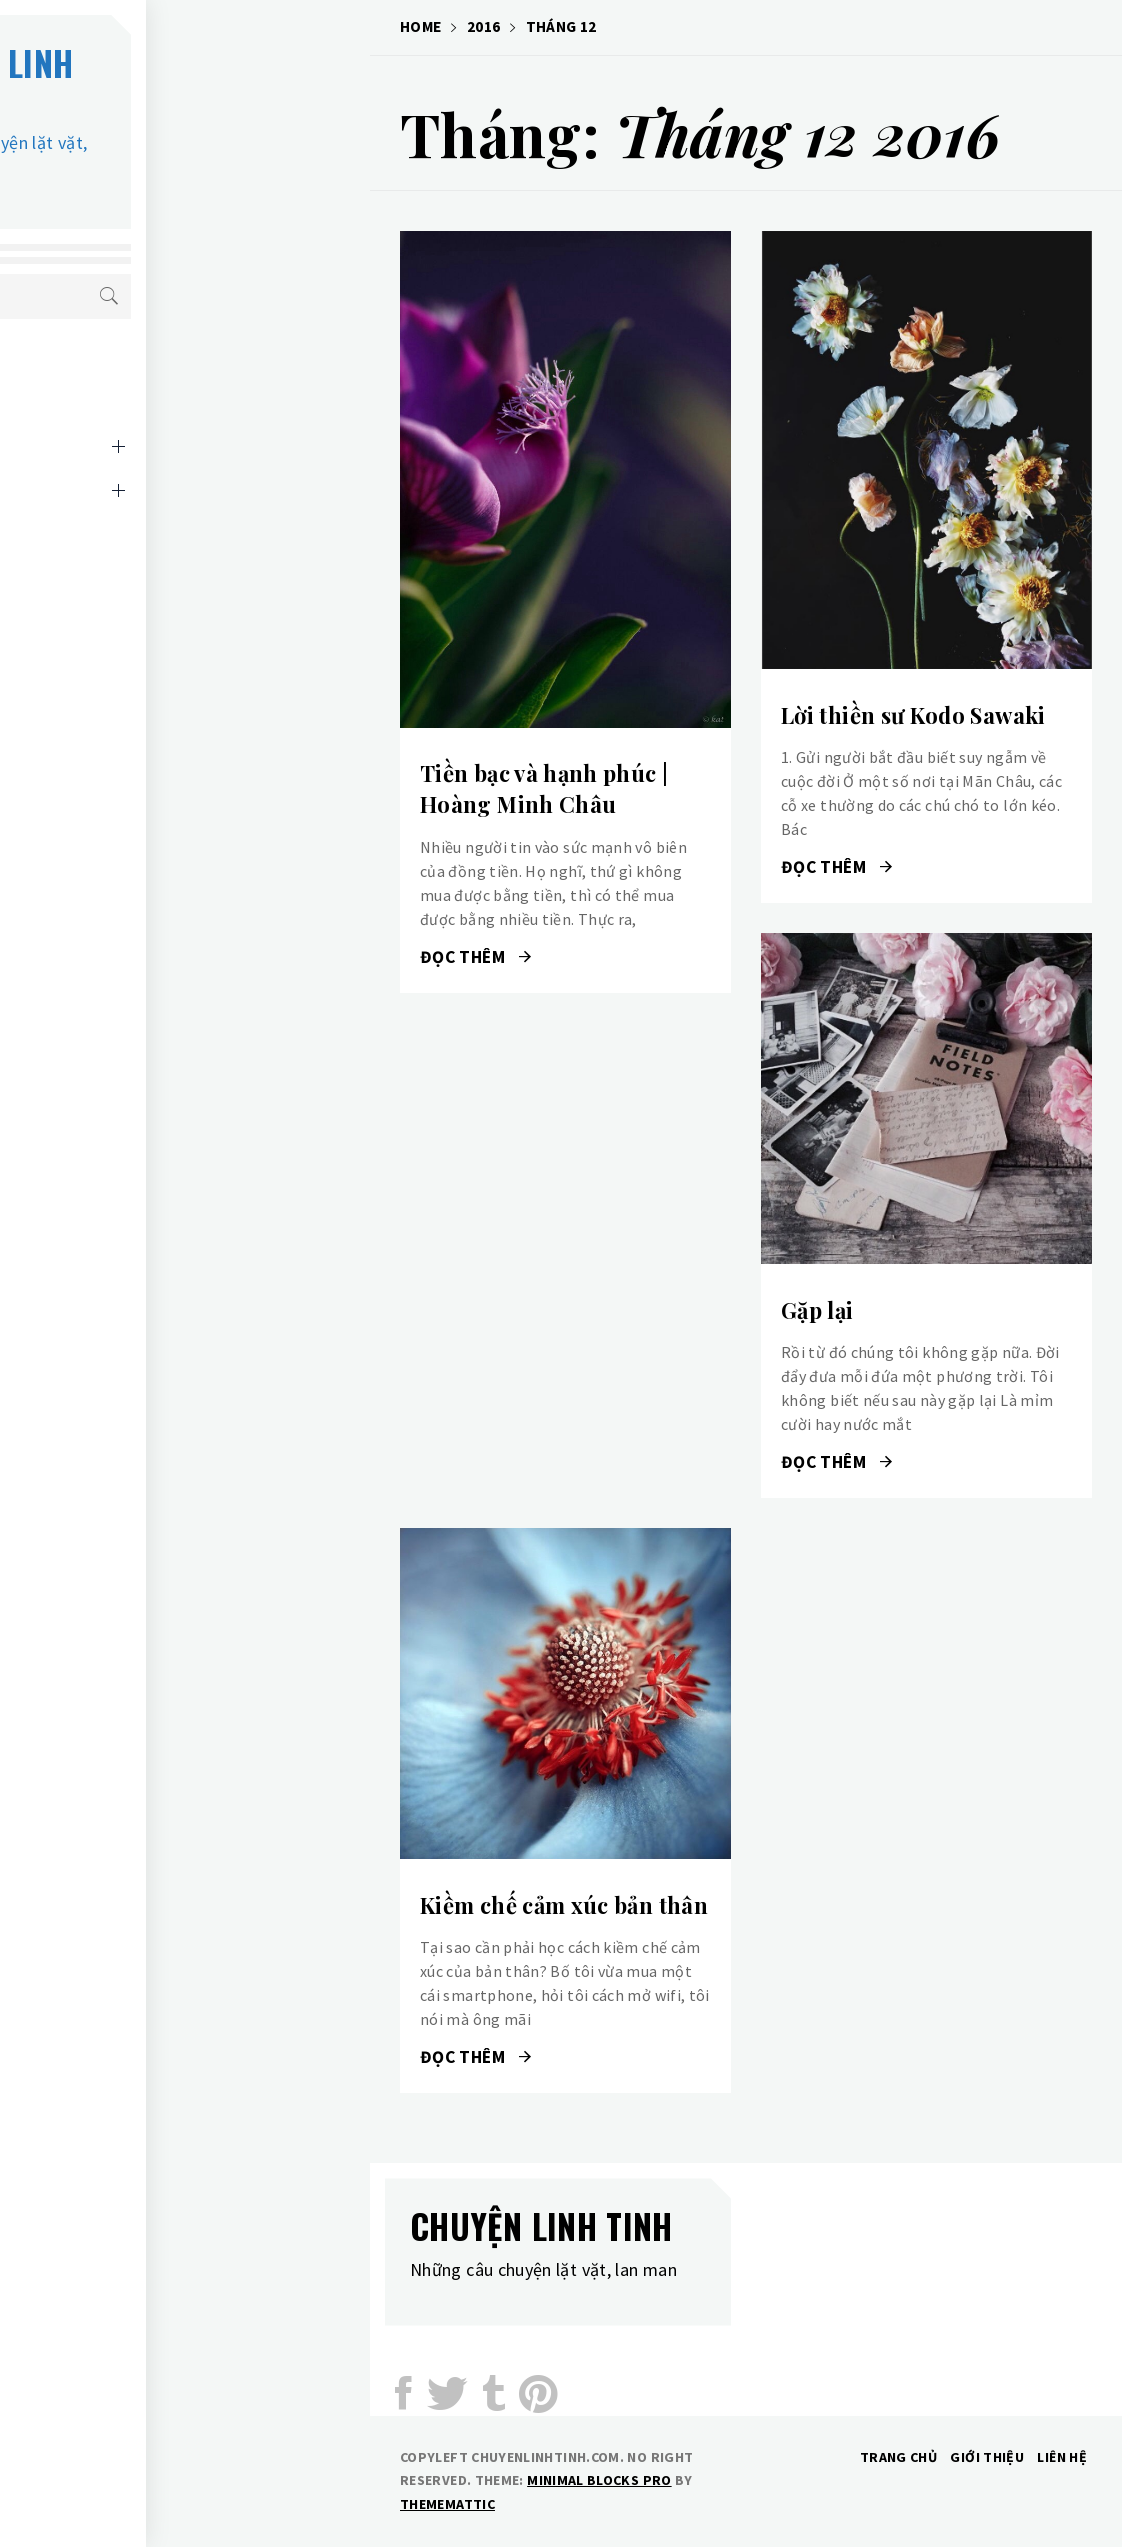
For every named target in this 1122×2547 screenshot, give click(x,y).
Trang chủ (898, 2457)
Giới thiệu (987, 2457)
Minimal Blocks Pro (599, 2480)
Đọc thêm (476, 957)
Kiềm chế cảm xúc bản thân (564, 1905)
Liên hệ (115, 547)
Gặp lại (817, 1310)
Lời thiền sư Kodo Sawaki (913, 715)
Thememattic (447, 2504)
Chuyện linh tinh (203, 80)
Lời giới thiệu (139, 503)
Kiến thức (126, 459)
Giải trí (117, 415)
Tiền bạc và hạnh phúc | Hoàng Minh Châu (544, 788)
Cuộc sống (129, 371)
